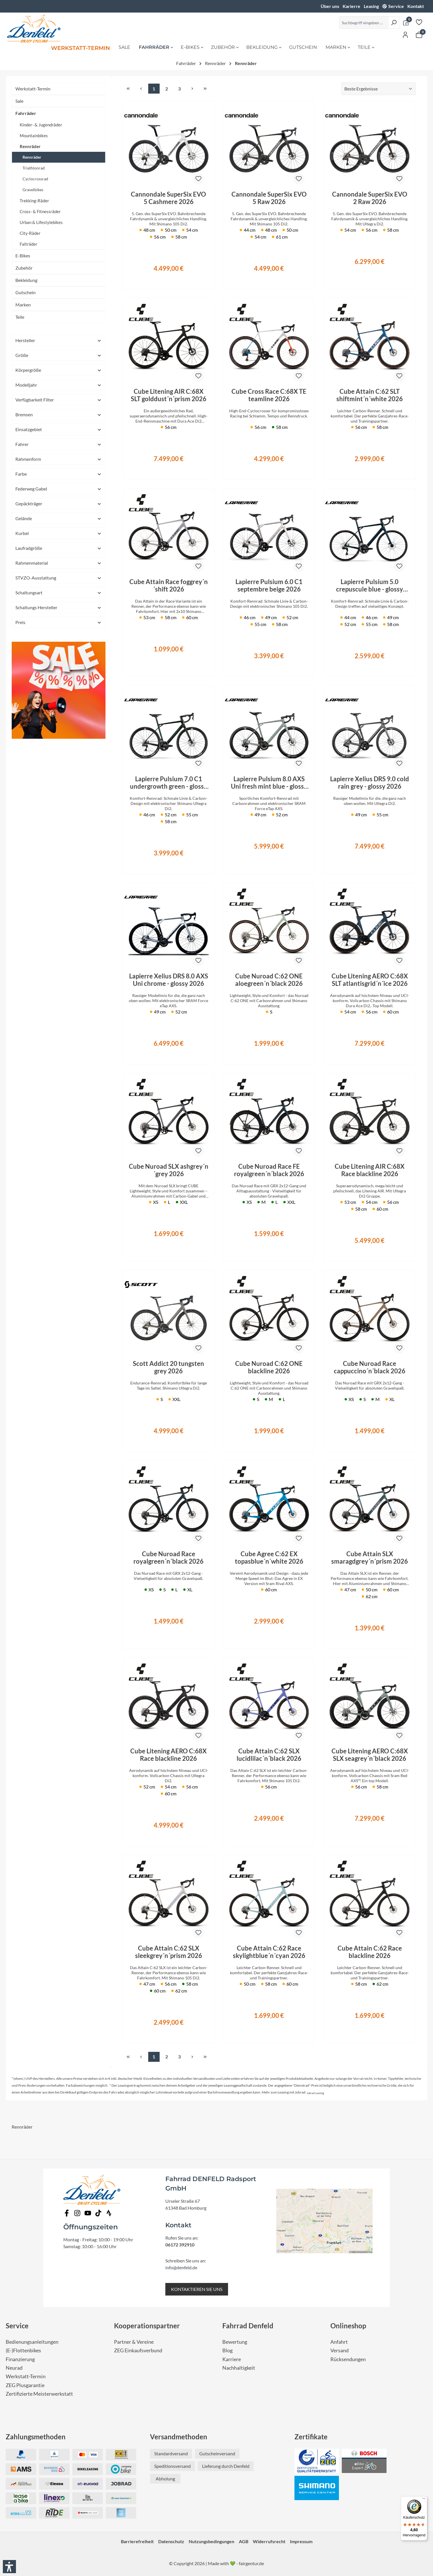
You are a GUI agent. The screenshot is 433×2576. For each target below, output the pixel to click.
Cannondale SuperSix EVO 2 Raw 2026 (369, 198)
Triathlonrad (34, 167)
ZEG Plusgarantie (25, 2385)
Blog (227, 2350)
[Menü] (423, 2499)
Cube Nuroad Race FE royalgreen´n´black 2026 (269, 1170)
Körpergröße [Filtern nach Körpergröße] (58, 370)
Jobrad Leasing (315, 2093)
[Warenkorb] (419, 34)
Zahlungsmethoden (36, 2436)
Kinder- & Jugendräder (41, 124)
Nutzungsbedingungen (211, 2541)
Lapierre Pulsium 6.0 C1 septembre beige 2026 (268, 585)
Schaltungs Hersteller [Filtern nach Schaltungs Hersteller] (58, 607)
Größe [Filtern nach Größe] (58, 355)
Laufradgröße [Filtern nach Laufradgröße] (58, 548)
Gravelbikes (33, 189)
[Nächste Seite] (192, 89)
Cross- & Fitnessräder (40, 211)
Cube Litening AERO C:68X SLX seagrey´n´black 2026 (370, 1754)
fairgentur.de (251, 2563)
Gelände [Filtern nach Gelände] (58, 518)
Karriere (231, 2359)
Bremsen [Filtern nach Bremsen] (58, 414)
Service (396, 6)
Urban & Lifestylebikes (41, 222)
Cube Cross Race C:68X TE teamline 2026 (268, 395)
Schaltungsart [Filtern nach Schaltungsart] (58, 592)
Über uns (330, 6)
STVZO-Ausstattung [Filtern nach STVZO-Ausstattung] (58, 577)
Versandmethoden (178, 2436)
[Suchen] (393, 22)
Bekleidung (26, 280)
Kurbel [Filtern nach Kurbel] (58, 533)
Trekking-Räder (34, 200)
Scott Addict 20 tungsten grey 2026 (168, 1367)
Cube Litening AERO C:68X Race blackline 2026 (168, 1754)
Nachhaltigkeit (238, 2368)
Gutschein (25, 292)
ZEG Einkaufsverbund (138, 2350)
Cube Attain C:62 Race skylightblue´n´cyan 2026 (269, 1952)
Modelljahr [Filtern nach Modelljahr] (58, 384)
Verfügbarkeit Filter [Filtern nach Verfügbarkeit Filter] (58, 399)
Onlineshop (348, 2325)
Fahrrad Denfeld (247, 2325)
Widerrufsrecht (269, 2541)
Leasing (371, 6)
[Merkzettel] (419, 22)
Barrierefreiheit (137, 2541)
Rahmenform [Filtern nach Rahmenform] (58, 459)
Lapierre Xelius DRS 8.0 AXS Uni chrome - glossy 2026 (168, 979)
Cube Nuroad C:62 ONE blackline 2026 (269, 1367)
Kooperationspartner (147, 2325)
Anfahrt (339, 2342)
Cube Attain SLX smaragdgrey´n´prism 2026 (369, 1557)
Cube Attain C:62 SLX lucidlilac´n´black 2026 (269, 1754)
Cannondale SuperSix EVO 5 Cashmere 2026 (168, 198)
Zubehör (23, 267)
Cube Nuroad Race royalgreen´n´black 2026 (168, 1557)
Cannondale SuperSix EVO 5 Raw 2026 (269, 198)
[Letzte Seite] (205, 89)
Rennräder (30, 146)
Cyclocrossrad (35, 178)
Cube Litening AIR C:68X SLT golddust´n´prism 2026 (168, 395)
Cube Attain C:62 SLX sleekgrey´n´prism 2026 (168, 1952)
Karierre (351, 6)
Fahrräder (25, 113)
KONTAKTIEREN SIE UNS (196, 2289)
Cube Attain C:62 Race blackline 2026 (370, 1952)
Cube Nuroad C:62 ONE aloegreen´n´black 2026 (269, 979)
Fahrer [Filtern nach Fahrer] (58, 444)
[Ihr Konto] (405, 34)
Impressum (301, 2541)
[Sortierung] (378, 88)
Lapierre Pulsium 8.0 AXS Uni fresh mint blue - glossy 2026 (269, 782)
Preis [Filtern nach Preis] (58, 622)
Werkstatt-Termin (32, 88)
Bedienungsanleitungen (32, 2342)
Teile (19, 317)
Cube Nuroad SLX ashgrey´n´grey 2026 (168, 1170)
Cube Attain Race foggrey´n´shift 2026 (168, 585)
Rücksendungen (348, 2359)
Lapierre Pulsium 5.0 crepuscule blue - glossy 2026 (369, 585)
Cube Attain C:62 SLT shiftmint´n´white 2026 (369, 395)
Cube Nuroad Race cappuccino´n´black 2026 (369, 1367)
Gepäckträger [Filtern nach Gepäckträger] (58, 503)
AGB (243, 2541)
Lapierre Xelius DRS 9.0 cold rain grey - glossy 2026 (369, 782)
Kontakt (415, 6)
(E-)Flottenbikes (23, 2350)
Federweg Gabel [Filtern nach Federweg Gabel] (58, 488)
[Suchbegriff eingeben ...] (364, 22)
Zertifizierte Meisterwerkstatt (39, 2394)
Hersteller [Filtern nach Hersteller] (58, 340)
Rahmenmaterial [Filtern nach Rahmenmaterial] (58, 563)
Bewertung (234, 2342)
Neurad (14, 2368)
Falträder (28, 244)
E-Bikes (22, 255)
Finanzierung (20, 2359)
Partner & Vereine (134, 2342)
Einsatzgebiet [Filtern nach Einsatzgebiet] (58, 429)
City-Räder (30, 233)
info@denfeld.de (181, 2267)
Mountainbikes (34, 135)
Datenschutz (171, 2541)
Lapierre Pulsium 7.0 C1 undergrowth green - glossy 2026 (168, 782)
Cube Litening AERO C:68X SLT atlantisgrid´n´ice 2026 (370, 979)
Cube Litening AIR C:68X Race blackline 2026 (369, 1170)
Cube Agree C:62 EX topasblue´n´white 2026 (269, 1557)
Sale (19, 101)
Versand (339, 2350)
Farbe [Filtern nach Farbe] (58, 474)
